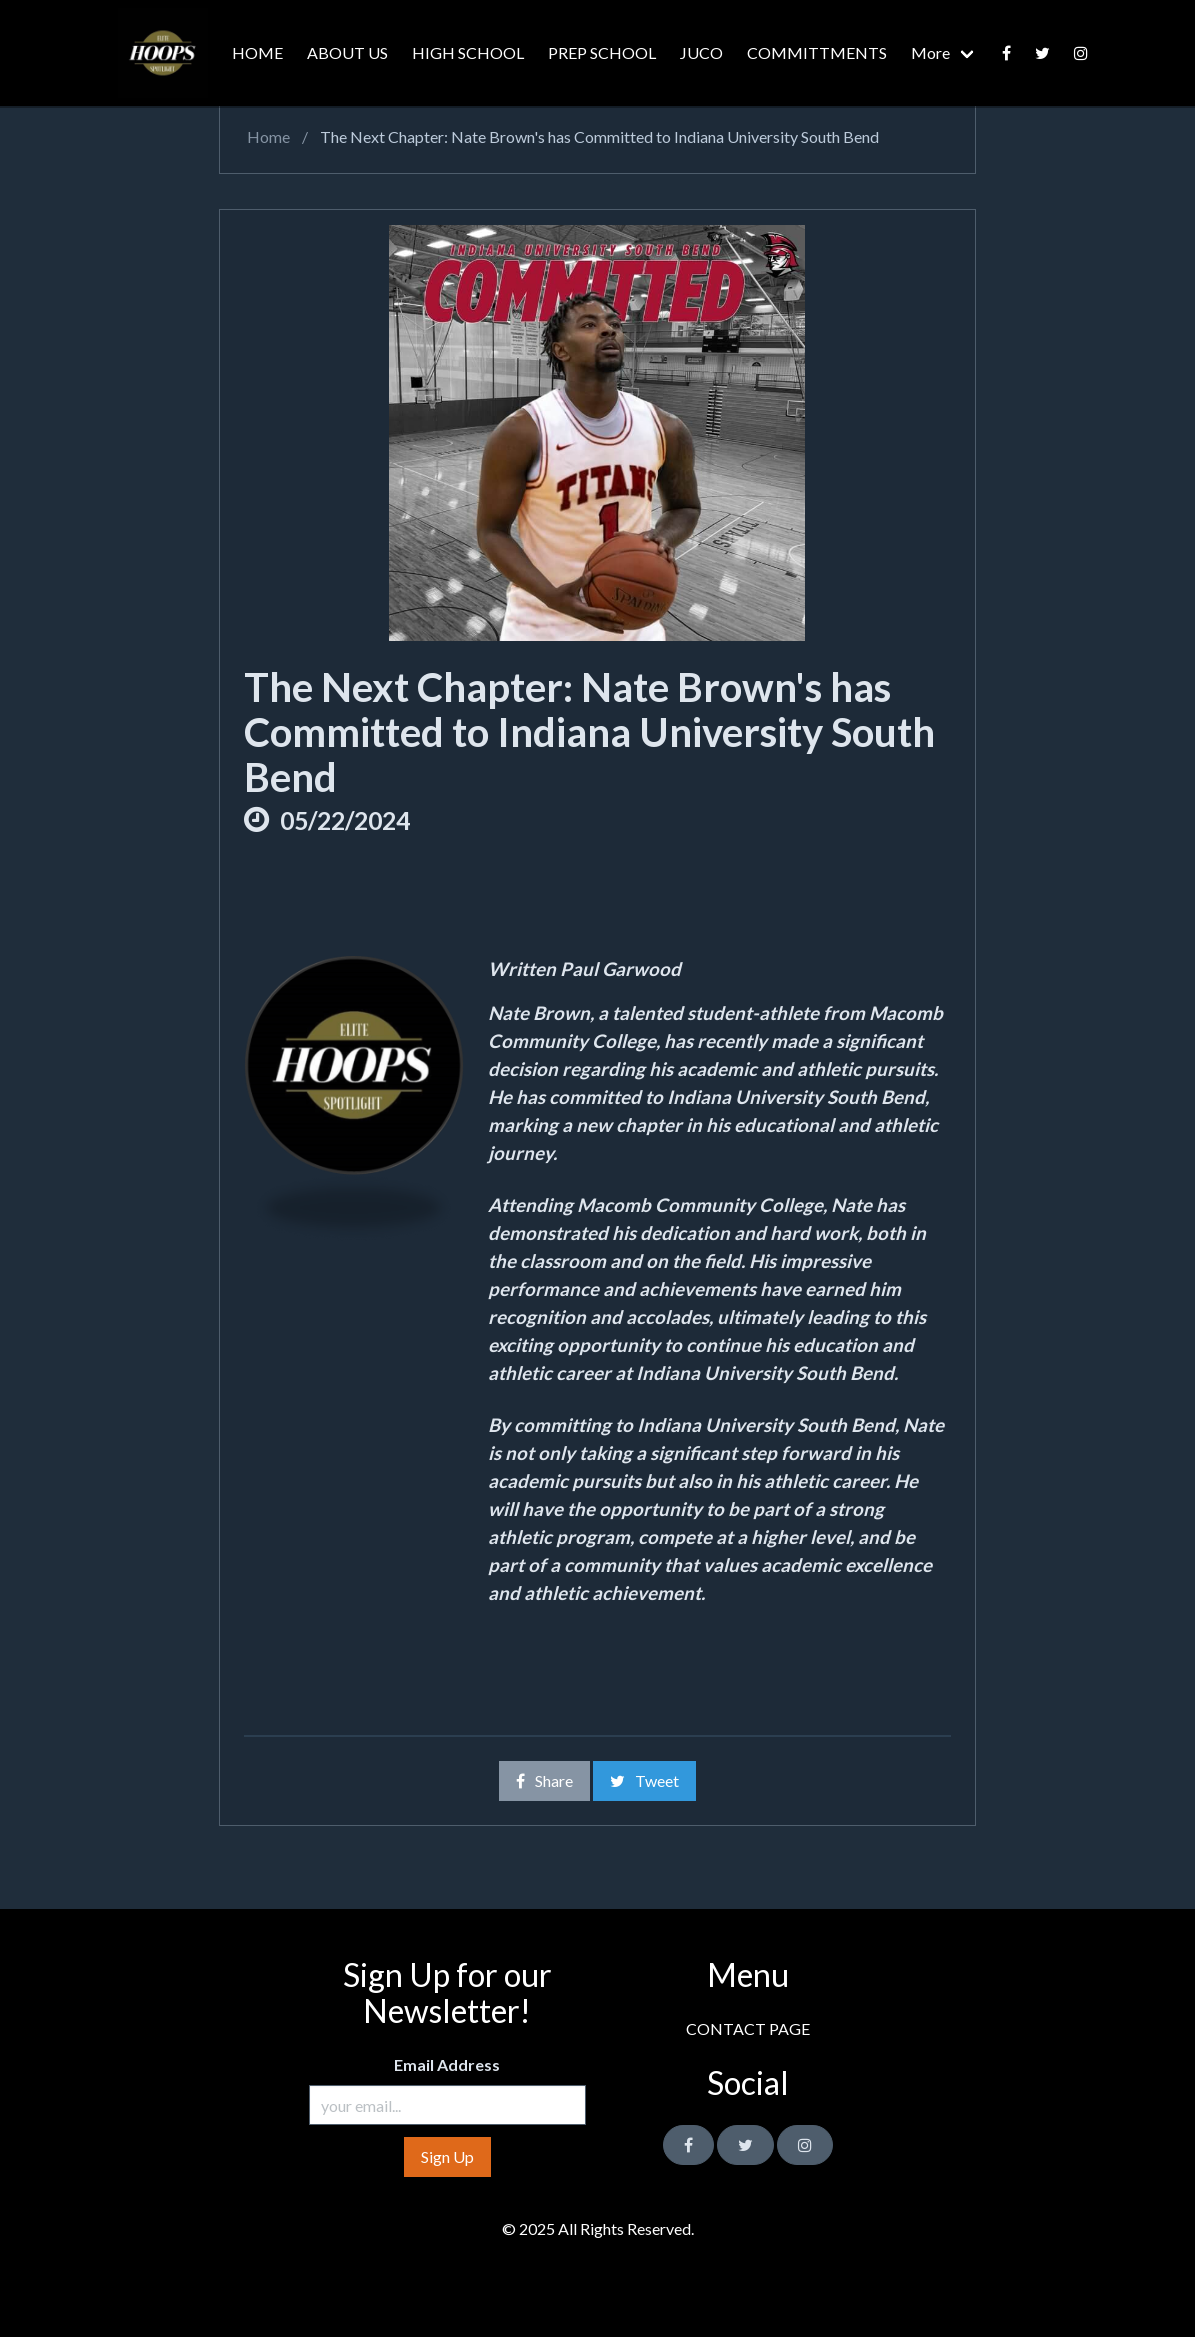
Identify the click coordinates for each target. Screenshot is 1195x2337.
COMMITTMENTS (817, 52)
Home (267, 136)
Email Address (447, 2064)
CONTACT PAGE (748, 2028)
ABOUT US (347, 52)
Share (544, 1780)
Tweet (644, 1780)
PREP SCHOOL (602, 52)
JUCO (701, 52)
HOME (257, 52)
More (930, 52)
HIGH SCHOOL (468, 52)
